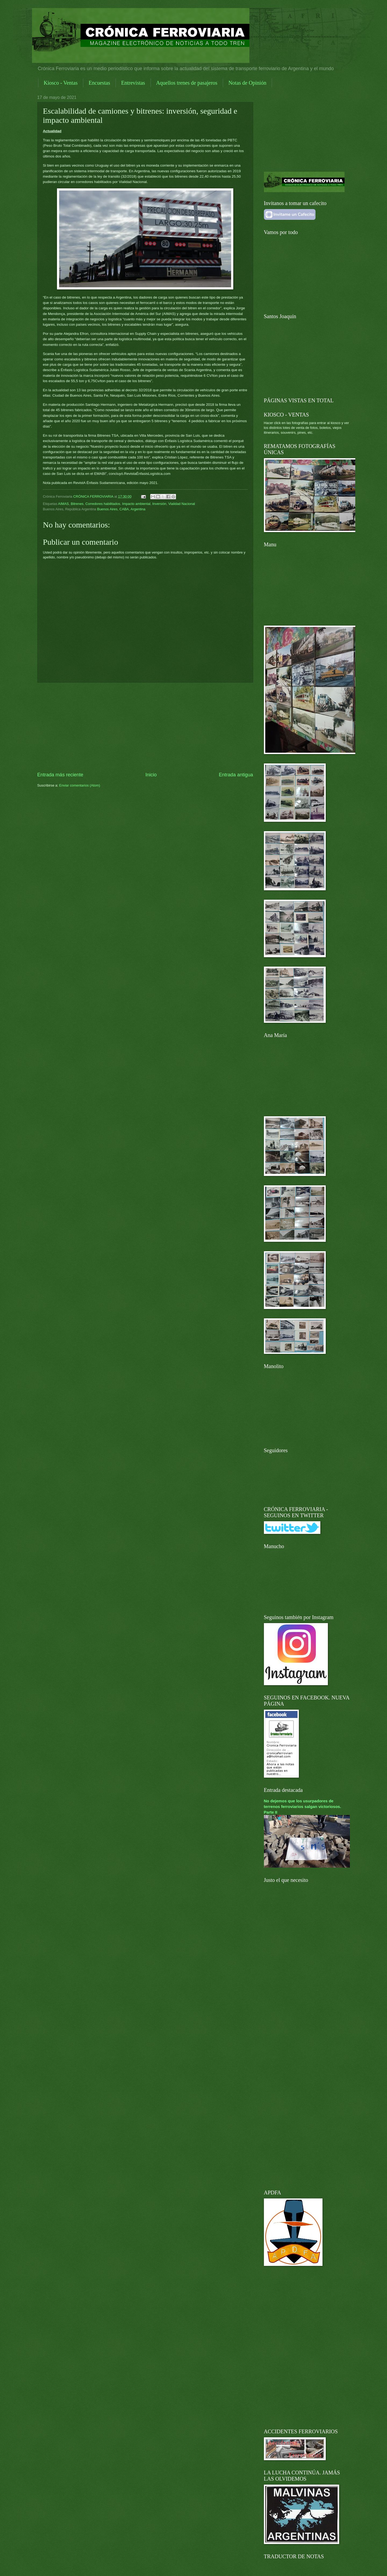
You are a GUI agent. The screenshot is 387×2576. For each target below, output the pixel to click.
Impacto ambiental (136, 504)
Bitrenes (77, 504)
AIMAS (63, 504)
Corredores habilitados (102, 504)
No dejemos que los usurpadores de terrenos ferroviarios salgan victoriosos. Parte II (302, 1806)
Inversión (159, 504)
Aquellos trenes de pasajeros (186, 83)
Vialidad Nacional (181, 504)
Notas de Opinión (247, 83)
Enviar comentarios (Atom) (79, 785)
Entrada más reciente (60, 774)
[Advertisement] (145, 727)
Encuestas (99, 83)
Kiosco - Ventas (61, 83)
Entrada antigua (236, 774)
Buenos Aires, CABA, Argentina (121, 509)
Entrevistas (133, 83)
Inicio (151, 774)
